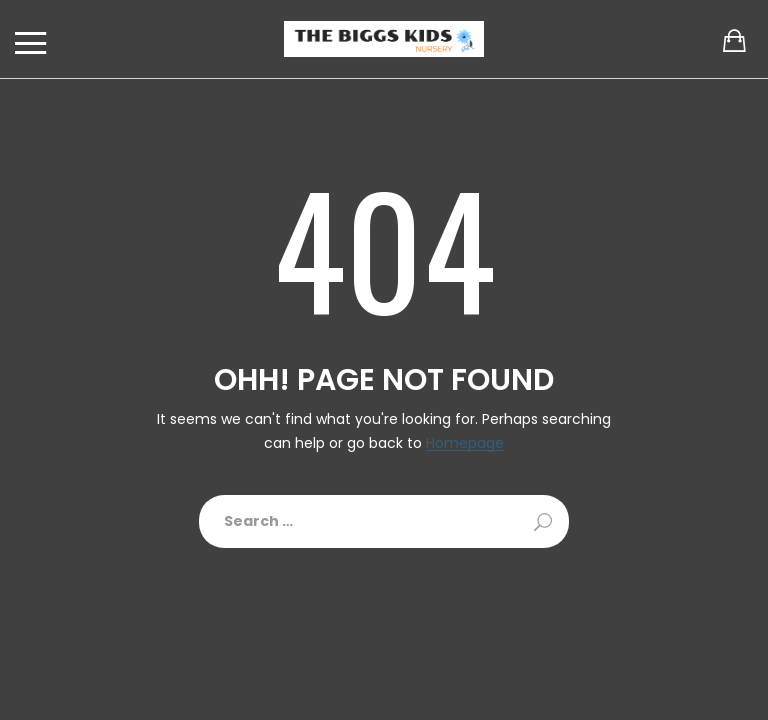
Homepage (465, 443)
